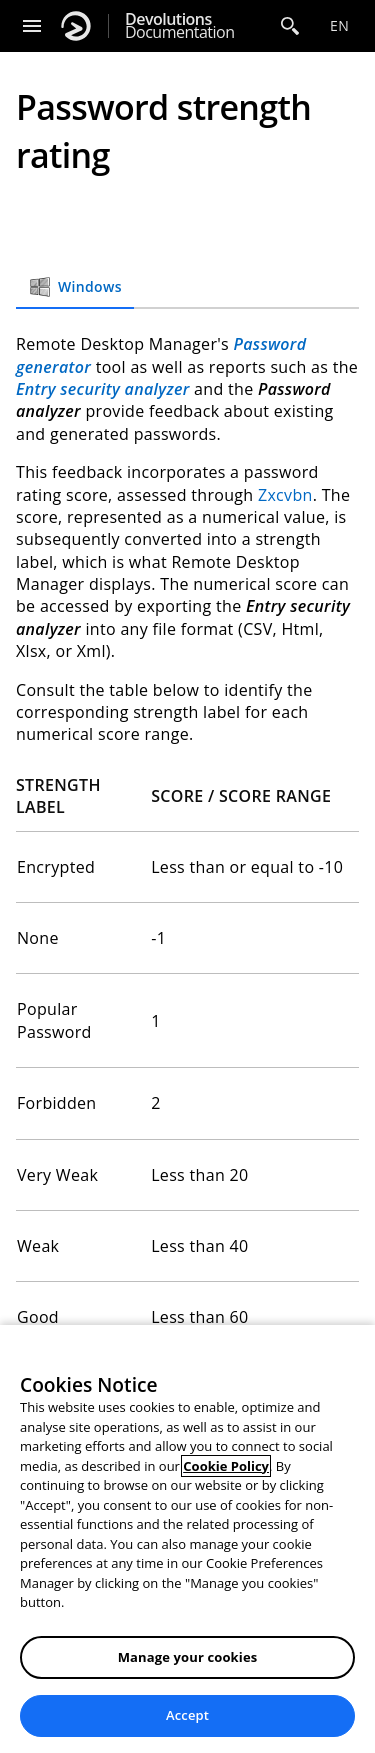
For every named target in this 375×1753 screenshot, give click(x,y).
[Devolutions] (76, 26)
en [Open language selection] (339, 25)
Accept (187, 1715)
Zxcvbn (285, 495)
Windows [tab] (75, 287)
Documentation (179, 26)
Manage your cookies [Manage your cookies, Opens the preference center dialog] (188, 1657)
